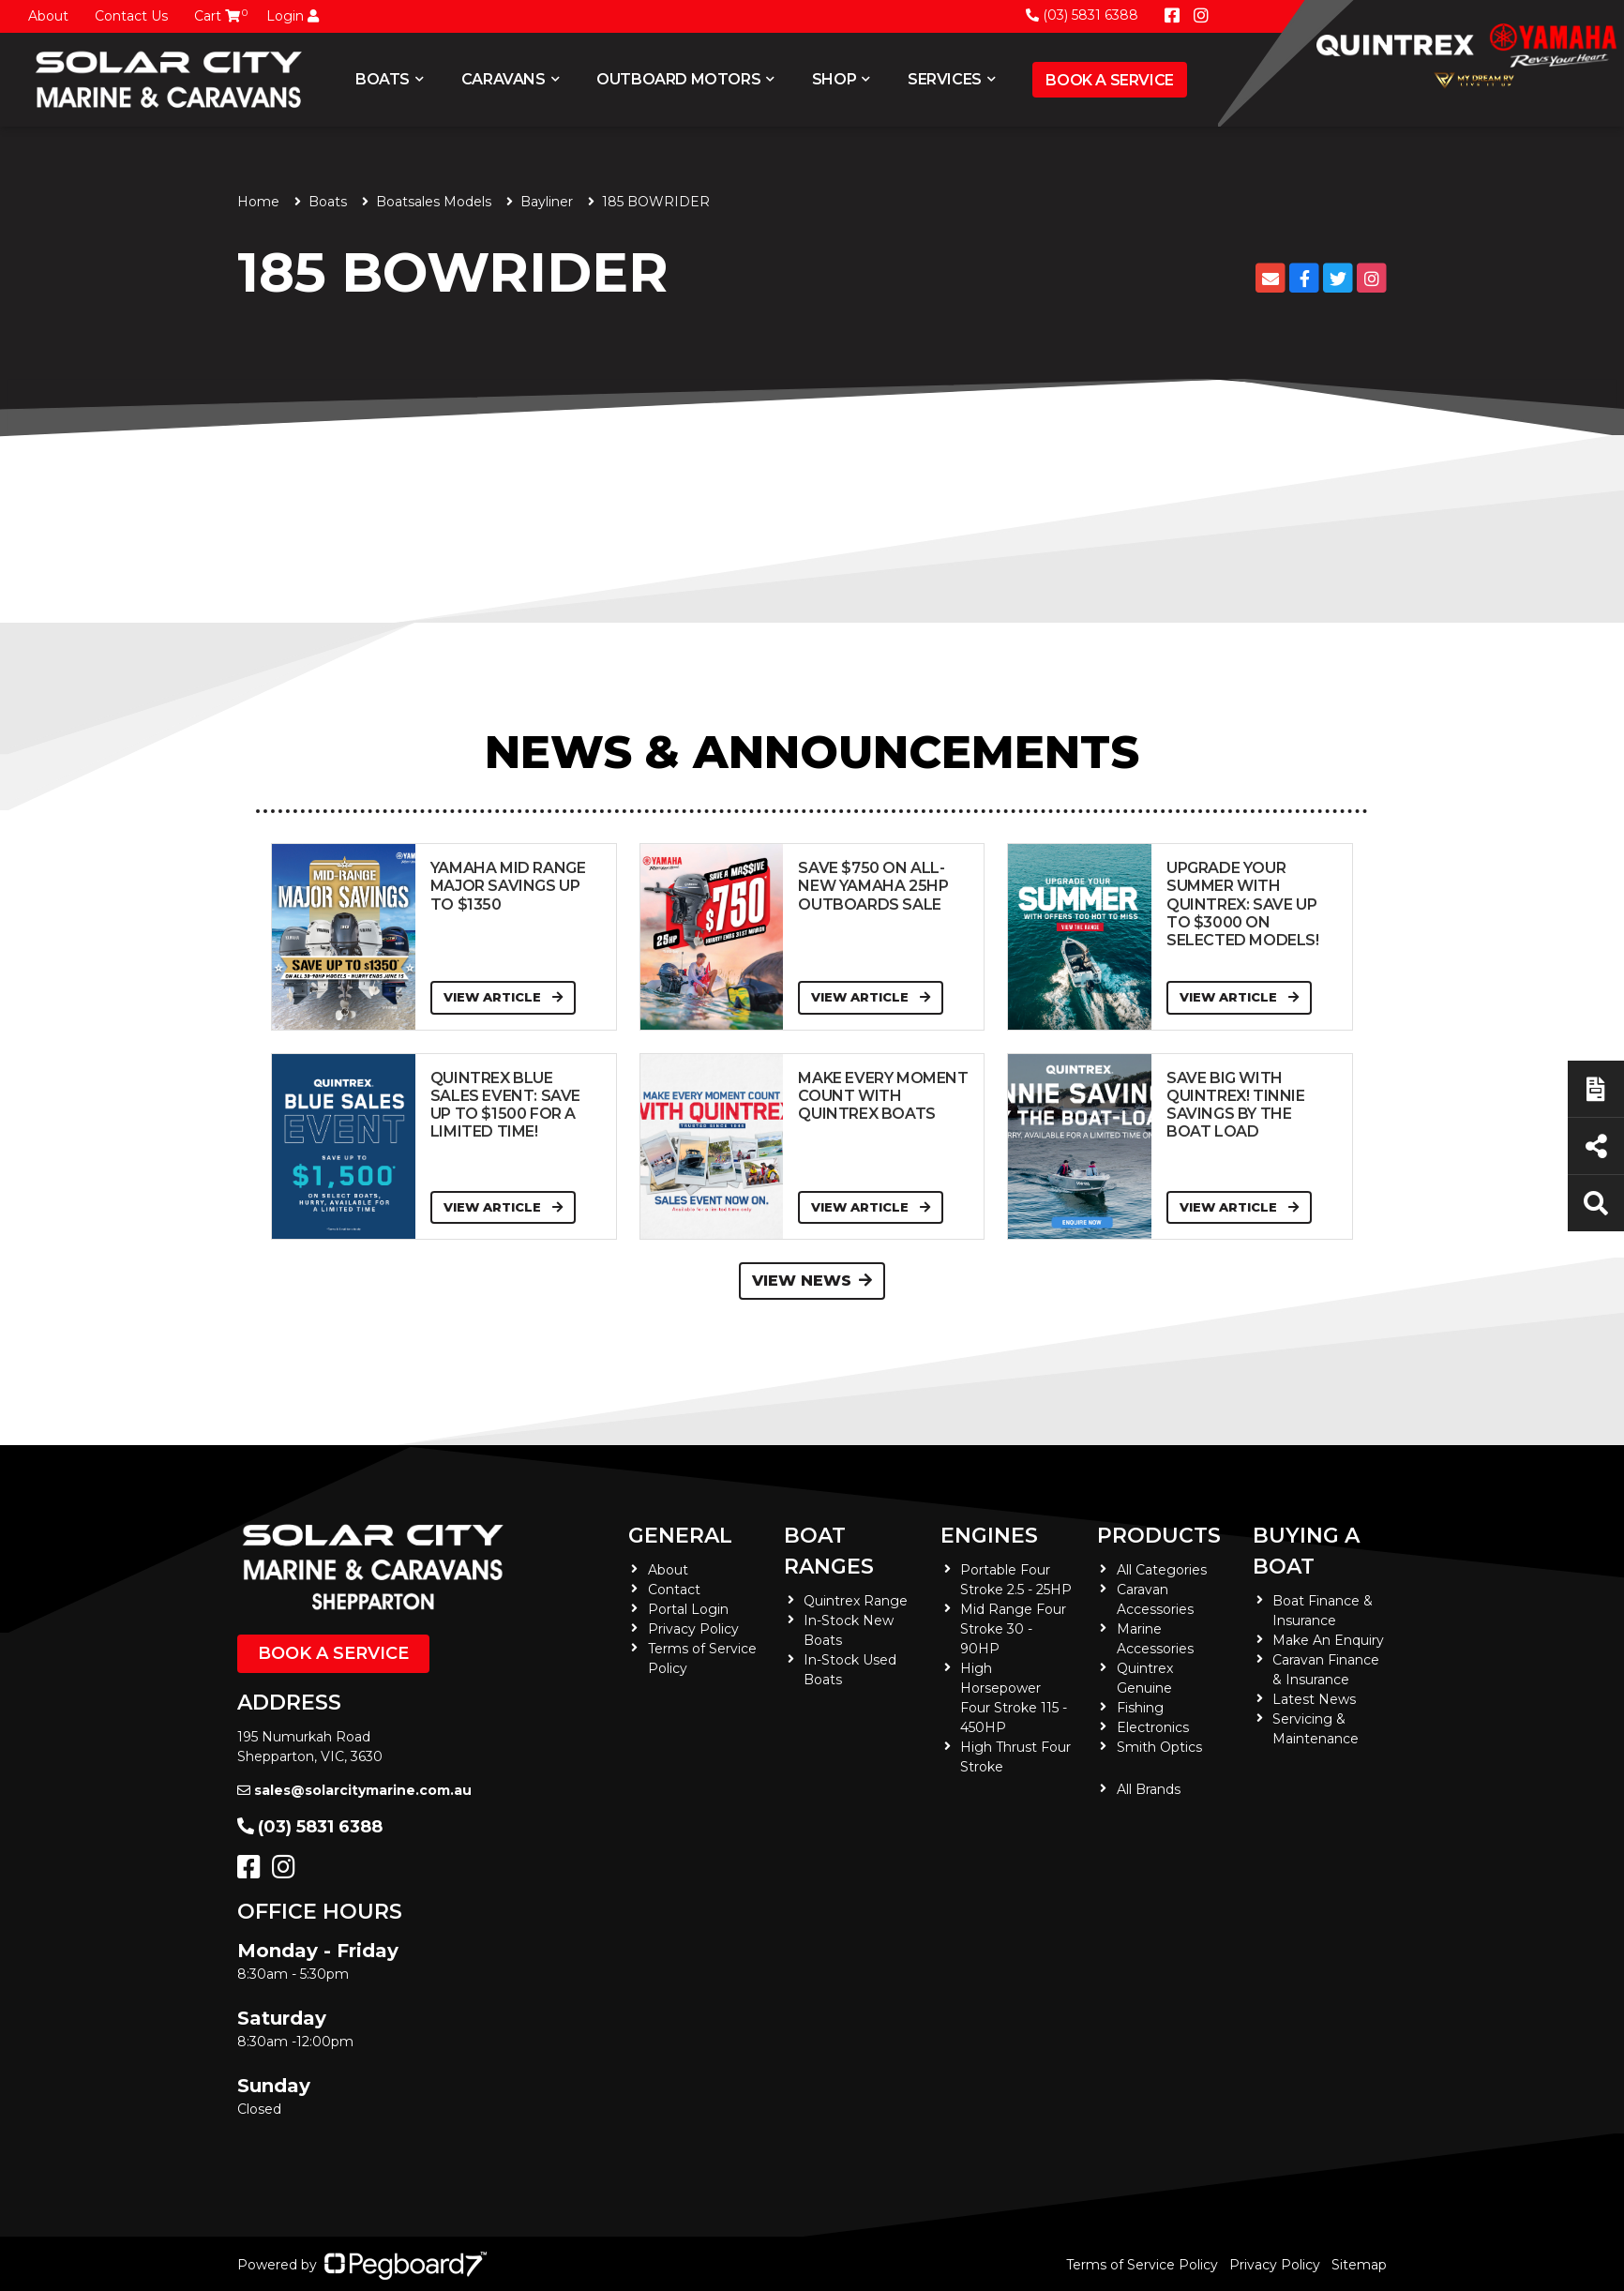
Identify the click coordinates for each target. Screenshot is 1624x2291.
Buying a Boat (1306, 1551)
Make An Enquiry (1328, 1640)
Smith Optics (1159, 1747)
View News (812, 1280)
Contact (674, 1589)
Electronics (1153, 1727)
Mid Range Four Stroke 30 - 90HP (1013, 1629)
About (48, 16)
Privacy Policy (693, 1628)
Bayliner (546, 201)
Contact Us (131, 16)
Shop (834, 79)
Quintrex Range (856, 1600)
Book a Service (1109, 80)
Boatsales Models (433, 201)
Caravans (503, 79)
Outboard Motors (678, 79)
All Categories (1162, 1569)
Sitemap (1359, 2264)
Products (1159, 1535)
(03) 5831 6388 (1082, 15)
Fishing (1140, 1707)
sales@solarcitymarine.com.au (354, 1790)
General (680, 1535)
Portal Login (688, 1609)
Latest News (1314, 1699)
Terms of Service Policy (1142, 2264)
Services (945, 79)
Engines (989, 1535)
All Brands (1148, 1789)
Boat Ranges (829, 1551)
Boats (382, 79)
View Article (503, 996)
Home (258, 201)
